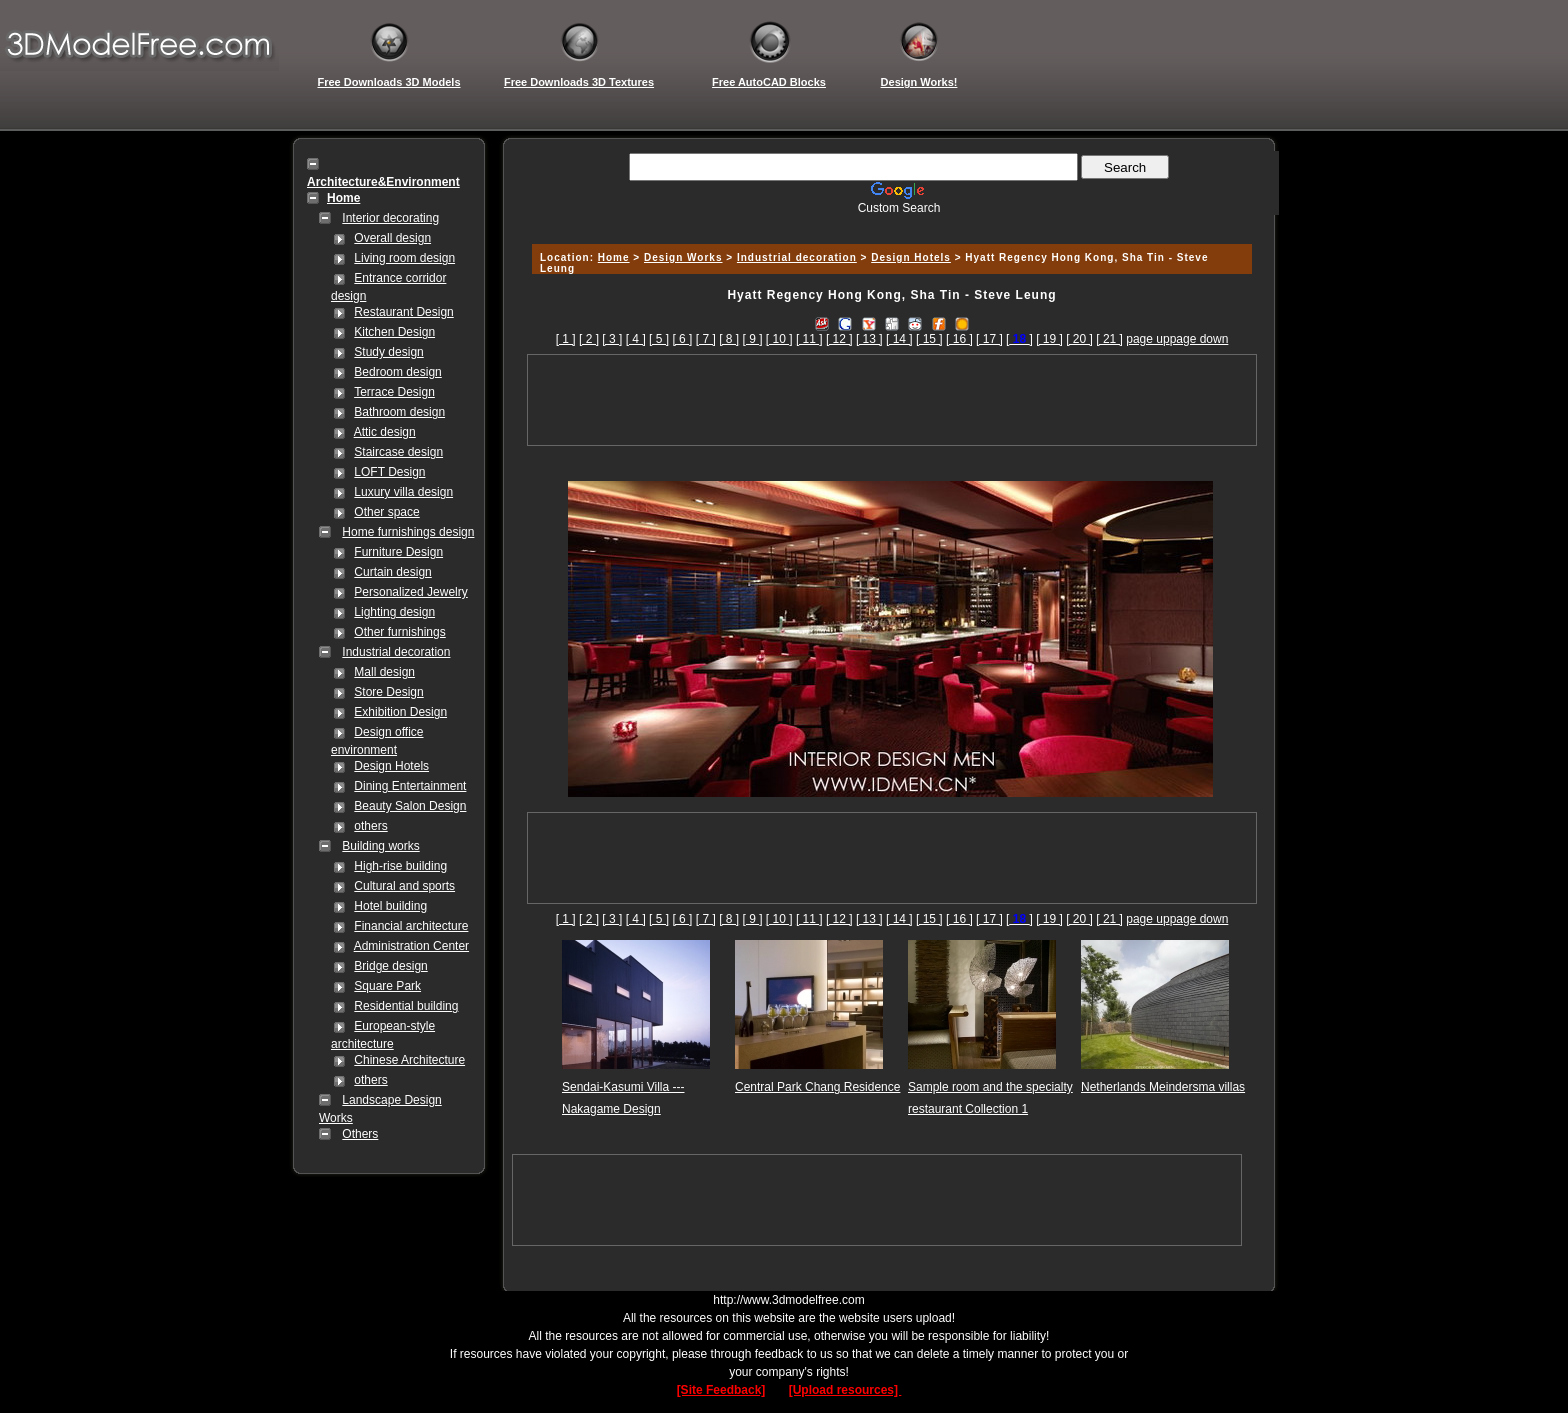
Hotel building (390, 906)
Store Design (388, 692)
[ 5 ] (659, 339)
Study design (388, 352)
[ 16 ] (959, 339)
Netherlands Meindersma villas (1163, 1087)
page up (1147, 339)
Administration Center (411, 946)
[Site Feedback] (721, 1390)
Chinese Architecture (409, 1060)
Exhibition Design (400, 712)
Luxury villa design (403, 492)
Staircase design (398, 452)
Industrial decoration (396, 652)
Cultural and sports (404, 886)
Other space (386, 512)
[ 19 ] (1049, 339)
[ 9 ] (753, 339)
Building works (380, 846)
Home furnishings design (408, 532)
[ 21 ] (1109, 339)
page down (1199, 339)
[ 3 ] (612, 339)
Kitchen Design (394, 332)
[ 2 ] (589, 339)
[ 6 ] (682, 339)
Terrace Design (394, 392)
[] (1019, 339)
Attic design (385, 432)
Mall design (384, 672)
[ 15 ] (929, 339)
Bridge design (390, 966)
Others (360, 1134)
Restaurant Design (403, 312)
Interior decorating (390, 218)
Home (614, 257)
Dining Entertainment (410, 786)
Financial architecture (411, 926)
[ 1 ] (566, 339)
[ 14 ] (899, 339)
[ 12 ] (839, 339)
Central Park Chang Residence (817, 1087)
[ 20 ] (1079, 339)
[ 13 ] (869, 339)
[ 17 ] (989, 339)
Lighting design (394, 612)
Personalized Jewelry (410, 592)
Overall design (392, 238)
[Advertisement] (889, 222)
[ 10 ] (779, 339)
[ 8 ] (729, 339)
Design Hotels (391, 766)
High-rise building (400, 866)
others (370, 826)
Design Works (683, 257)
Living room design (404, 258)
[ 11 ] (809, 339)
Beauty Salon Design (410, 806)
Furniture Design (398, 552)
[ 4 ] (636, 339)
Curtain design (392, 572)
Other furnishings (399, 632)
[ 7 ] (706, 339)
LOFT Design (389, 472)
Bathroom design (399, 412)
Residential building (406, 1006)
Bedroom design (397, 372)
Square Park (387, 986)
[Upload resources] (845, 1390)
